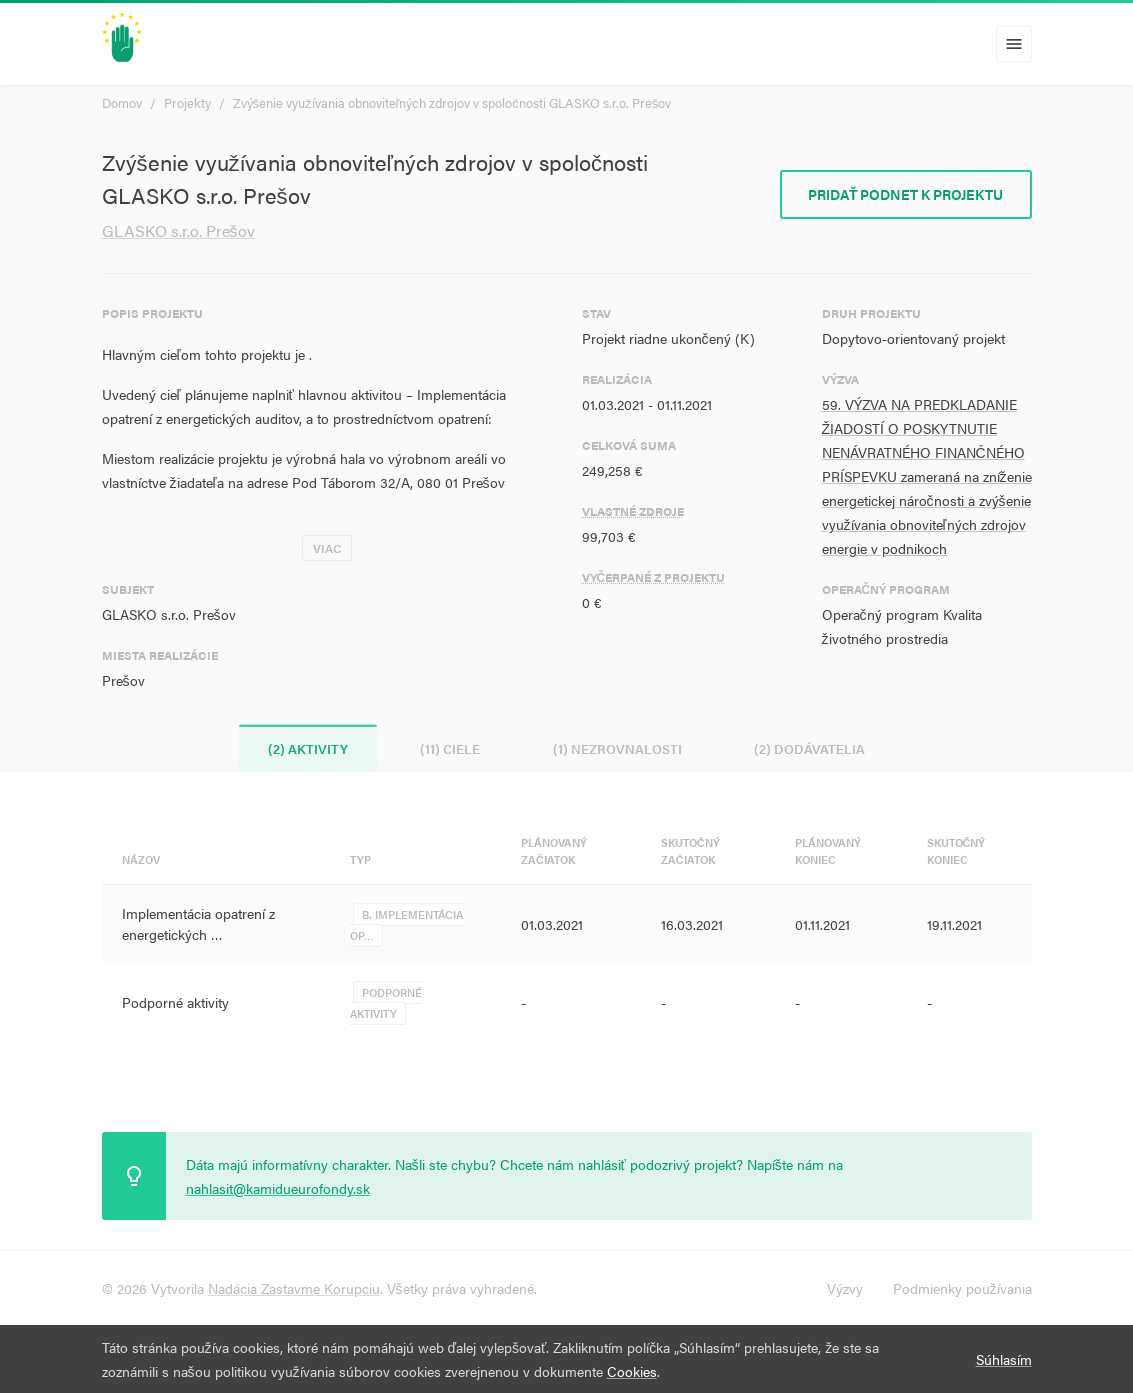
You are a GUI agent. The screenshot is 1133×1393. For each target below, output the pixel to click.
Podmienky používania (962, 1288)
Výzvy (845, 1288)
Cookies (632, 1371)
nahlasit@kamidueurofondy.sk (278, 1188)
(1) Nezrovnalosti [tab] (618, 748)
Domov (122, 102)
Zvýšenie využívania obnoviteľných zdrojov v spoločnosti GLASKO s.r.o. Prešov (452, 102)
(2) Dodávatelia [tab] (812, 748)
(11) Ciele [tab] (450, 748)
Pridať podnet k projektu (906, 194)
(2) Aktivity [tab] (306, 748)
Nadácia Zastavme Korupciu (294, 1288)
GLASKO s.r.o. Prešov (178, 230)
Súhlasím (1004, 1359)
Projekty (187, 102)
